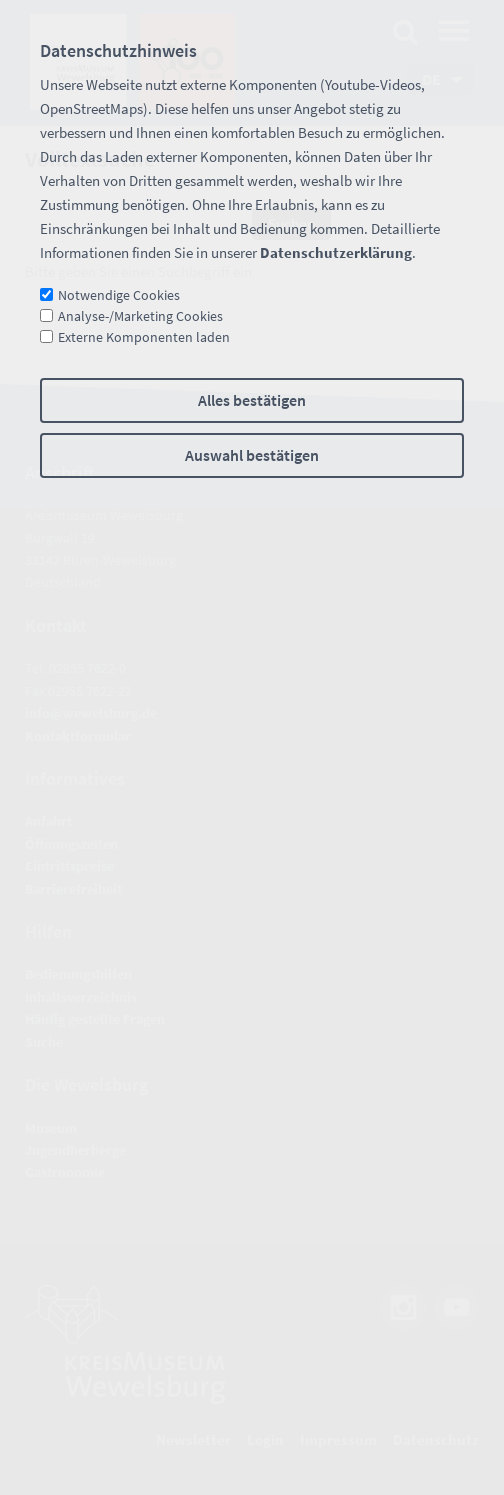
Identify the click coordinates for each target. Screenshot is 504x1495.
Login (265, 1439)
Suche (44, 1042)
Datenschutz (436, 1439)
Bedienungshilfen (78, 974)
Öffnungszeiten (71, 844)
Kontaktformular (78, 736)
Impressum (338, 1439)
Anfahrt (48, 821)
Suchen (291, 223)
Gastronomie (65, 1172)
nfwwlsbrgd (91, 713)
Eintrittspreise (69, 866)
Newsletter (193, 1439)
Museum (51, 1128)
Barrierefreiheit (73, 889)
